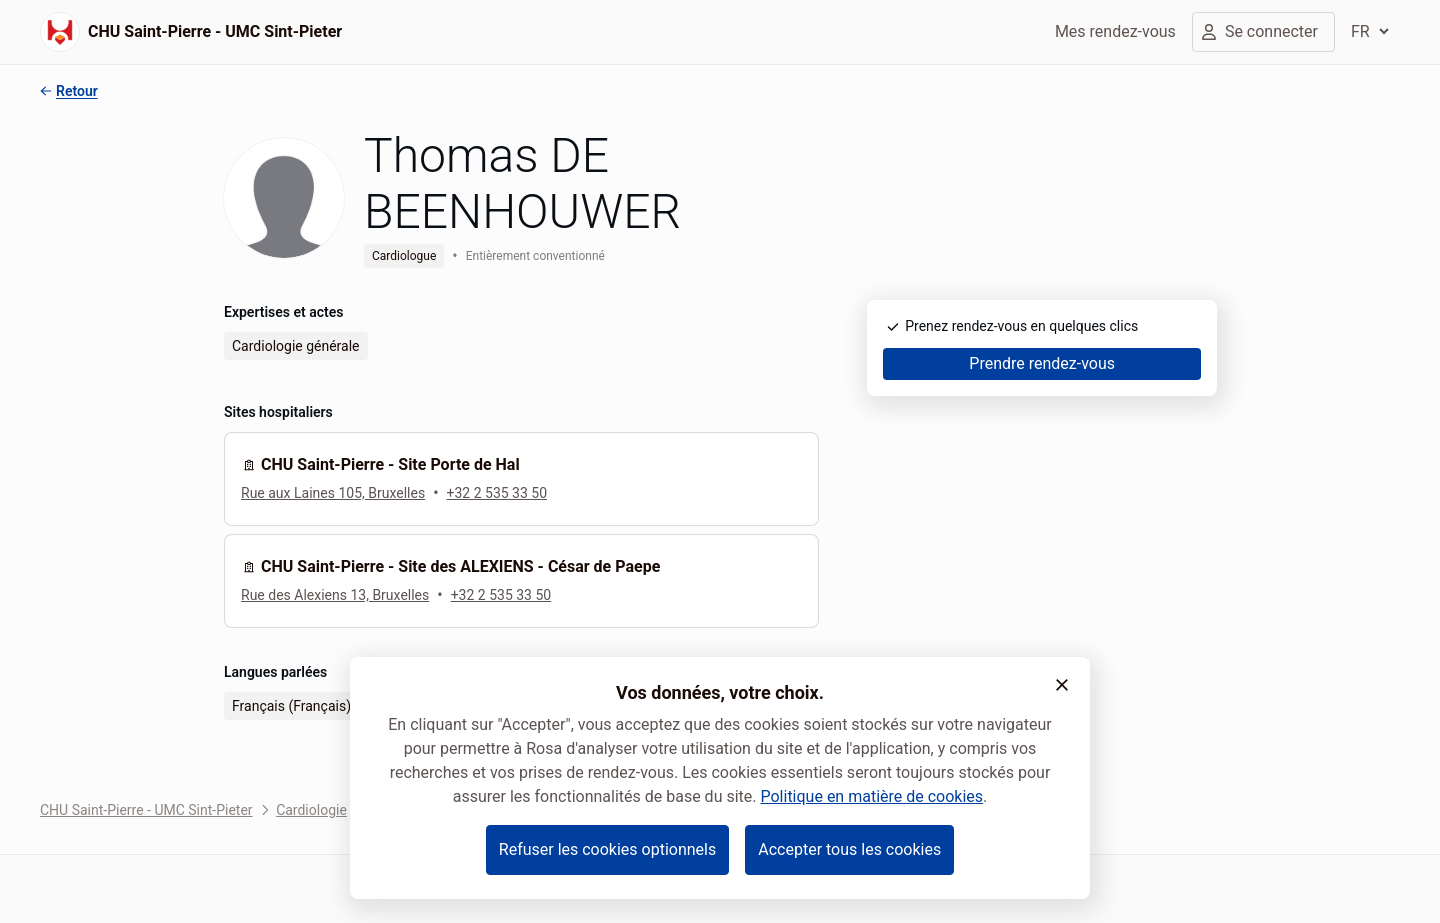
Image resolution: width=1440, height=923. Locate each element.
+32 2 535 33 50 (497, 493)
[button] (1062, 685)
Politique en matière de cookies (871, 796)
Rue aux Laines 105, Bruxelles (333, 493)
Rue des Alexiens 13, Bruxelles (335, 595)
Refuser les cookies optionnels (607, 849)
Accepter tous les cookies (849, 849)
